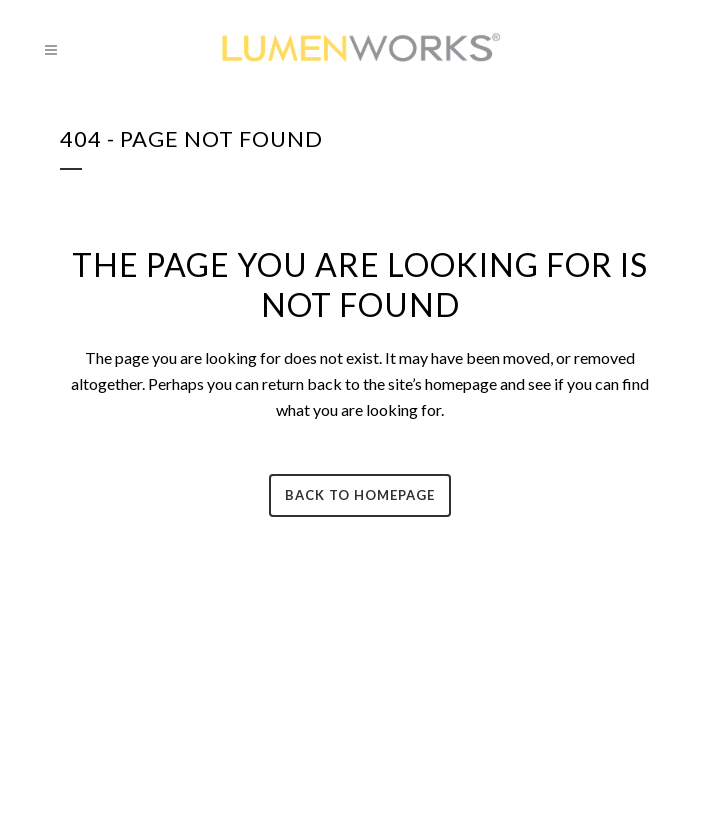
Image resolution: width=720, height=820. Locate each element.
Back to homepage (360, 495)
